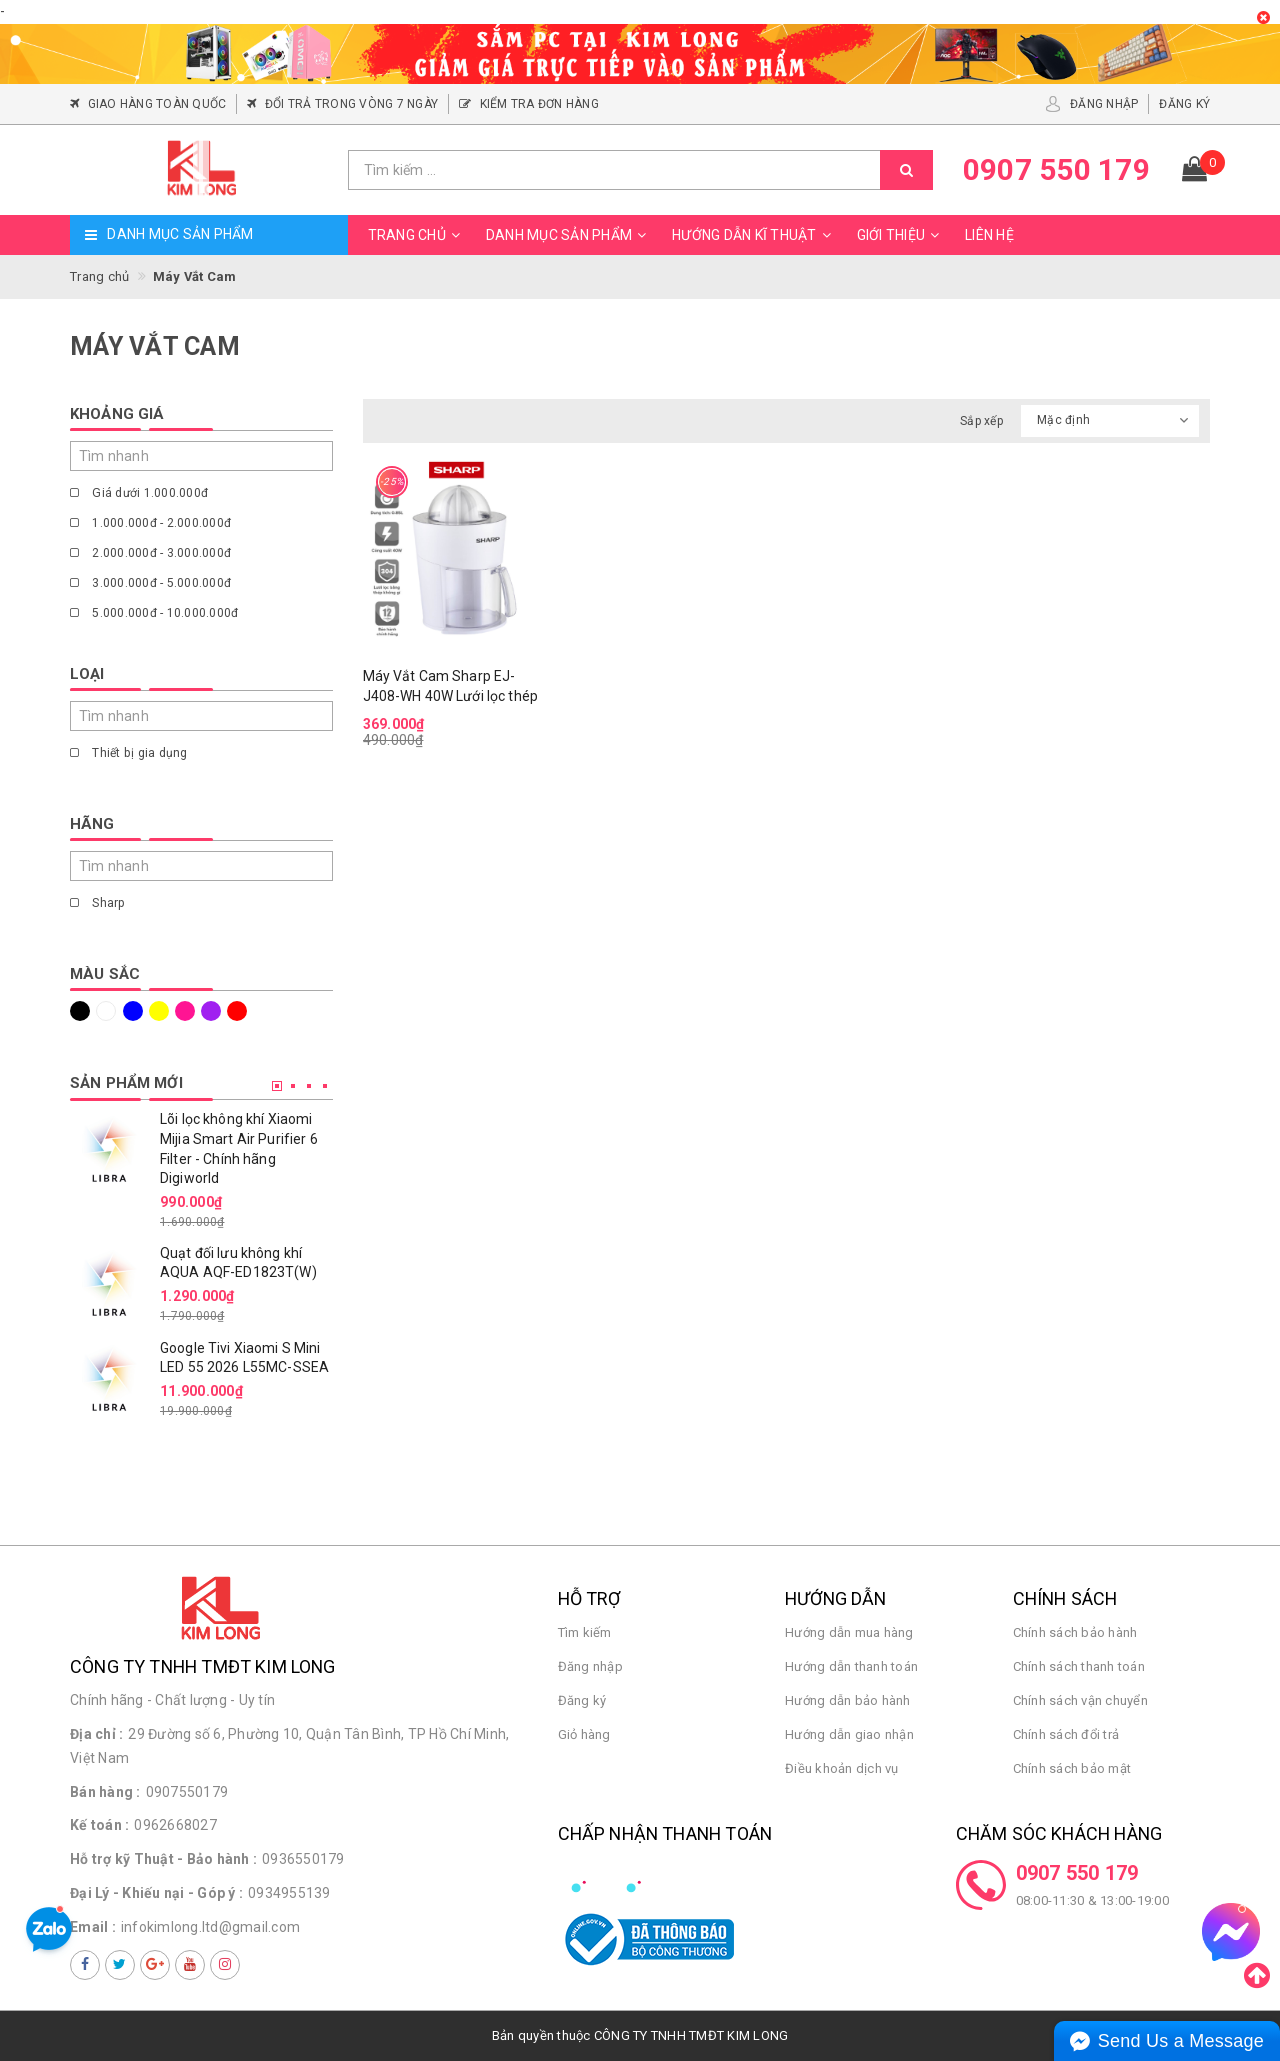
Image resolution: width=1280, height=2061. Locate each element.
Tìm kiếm (585, 1632)
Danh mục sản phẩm (569, 235)
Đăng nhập (590, 1666)
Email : (93, 1927)
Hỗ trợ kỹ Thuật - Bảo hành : (163, 1859)
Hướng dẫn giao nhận (849, 1734)
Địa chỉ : (96, 1734)
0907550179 (187, 1792)
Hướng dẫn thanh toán (851, 1666)
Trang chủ (417, 235)
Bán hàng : (105, 1792)
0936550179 (303, 1859)
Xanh (133, 1011)
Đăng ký (582, 1700)
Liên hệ (989, 235)
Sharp (98, 903)
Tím (211, 1011)
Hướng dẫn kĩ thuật (754, 235)
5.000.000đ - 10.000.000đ (154, 613)
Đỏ (237, 1011)
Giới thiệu (901, 235)
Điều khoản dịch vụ (842, 1768)
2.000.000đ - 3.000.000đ (150, 553)
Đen (80, 1011)
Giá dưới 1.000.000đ (139, 493)
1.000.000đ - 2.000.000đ (150, 523)
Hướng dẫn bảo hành (848, 1700)
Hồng (185, 1011)
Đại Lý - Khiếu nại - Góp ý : (156, 1893)
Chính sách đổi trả (1066, 1734)
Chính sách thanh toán (1079, 1666)
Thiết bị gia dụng (129, 753)
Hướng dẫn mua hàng (849, 1632)
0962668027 (175, 1825)
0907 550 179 (1077, 1873)
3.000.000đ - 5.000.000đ (150, 583)
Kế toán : (99, 1825)
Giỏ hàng (584, 1734)
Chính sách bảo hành (1075, 1632)
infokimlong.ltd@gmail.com (210, 1927)
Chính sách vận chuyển (1080, 1700)
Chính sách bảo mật (1072, 1768)
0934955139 (289, 1893)
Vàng (159, 1011)
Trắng (106, 1011)
